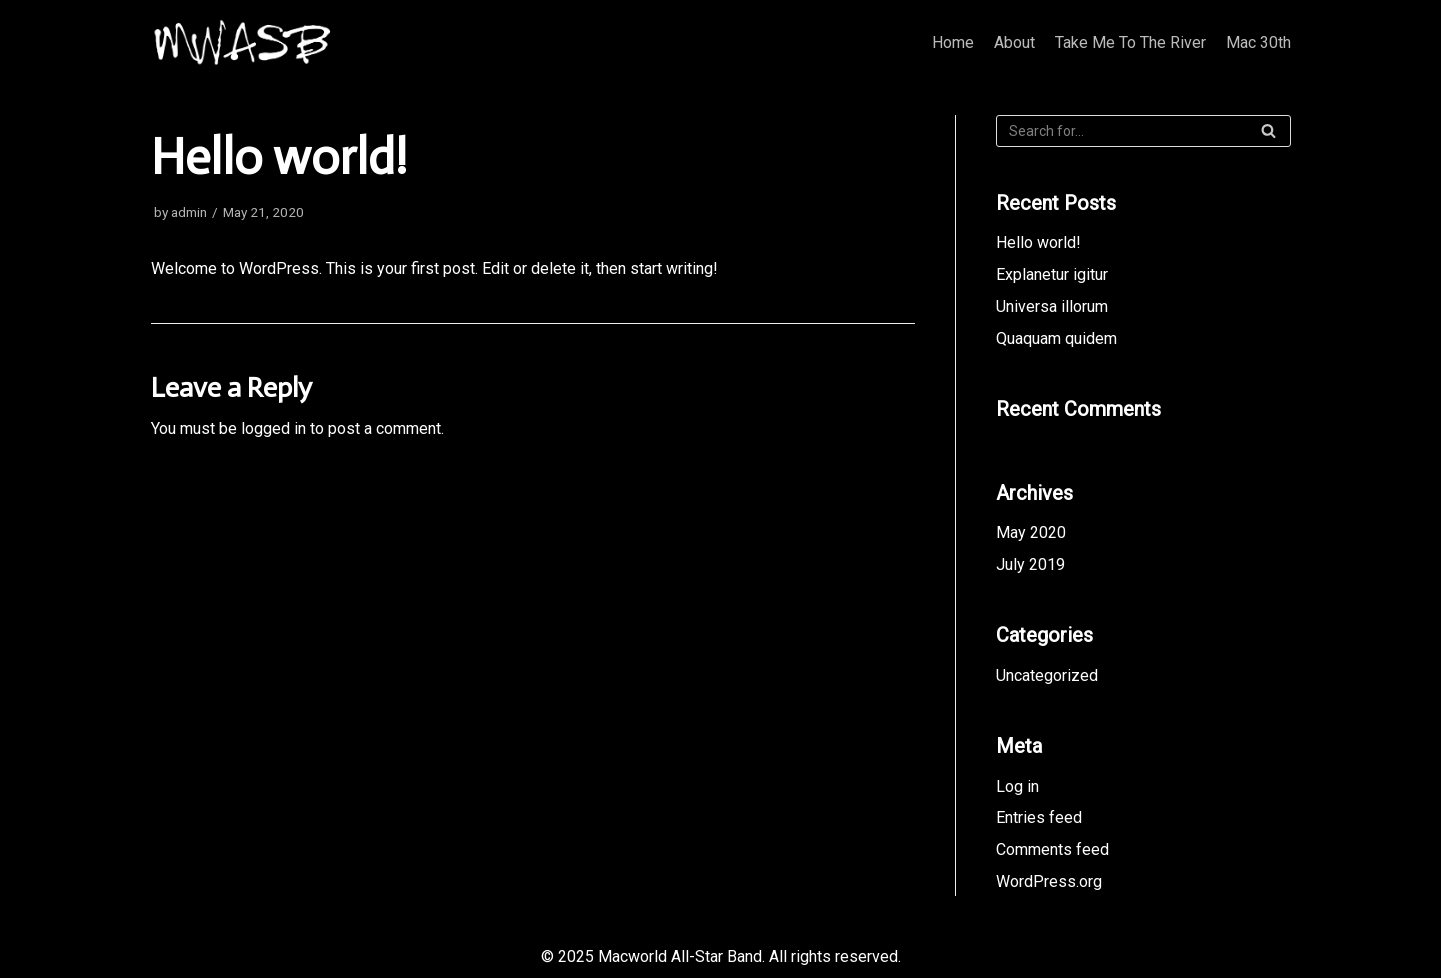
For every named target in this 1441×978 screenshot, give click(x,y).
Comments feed (1052, 849)
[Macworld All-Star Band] (243, 42)
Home (953, 42)
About (1014, 42)
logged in (273, 428)
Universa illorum (1052, 306)
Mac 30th (1258, 42)
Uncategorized (1047, 675)
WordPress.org (1049, 881)
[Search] (1143, 131)
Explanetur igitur (1052, 274)
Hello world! (1038, 242)
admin (189, 212)
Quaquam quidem (1056, 338)
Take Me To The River (1130, 42)
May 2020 (1031, 532)
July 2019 (1030, 564)
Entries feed (1039, 817)
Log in (1017, 786)
